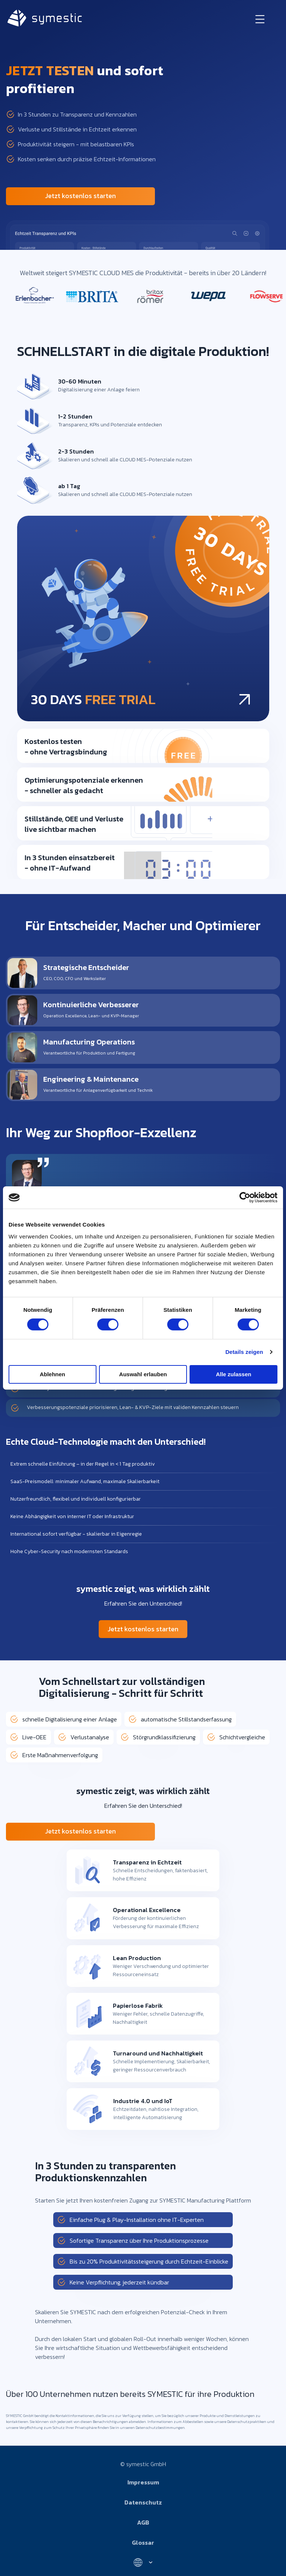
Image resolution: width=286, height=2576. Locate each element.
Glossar (143, 2542)
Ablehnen (52, 1374)
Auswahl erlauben (143, 1374)
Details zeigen (244, 1352)
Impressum (143, 2482)
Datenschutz (143, 2502)
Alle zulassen (233, 1374)
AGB (143, 2522)
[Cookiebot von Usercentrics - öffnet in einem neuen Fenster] (244, 1197)
